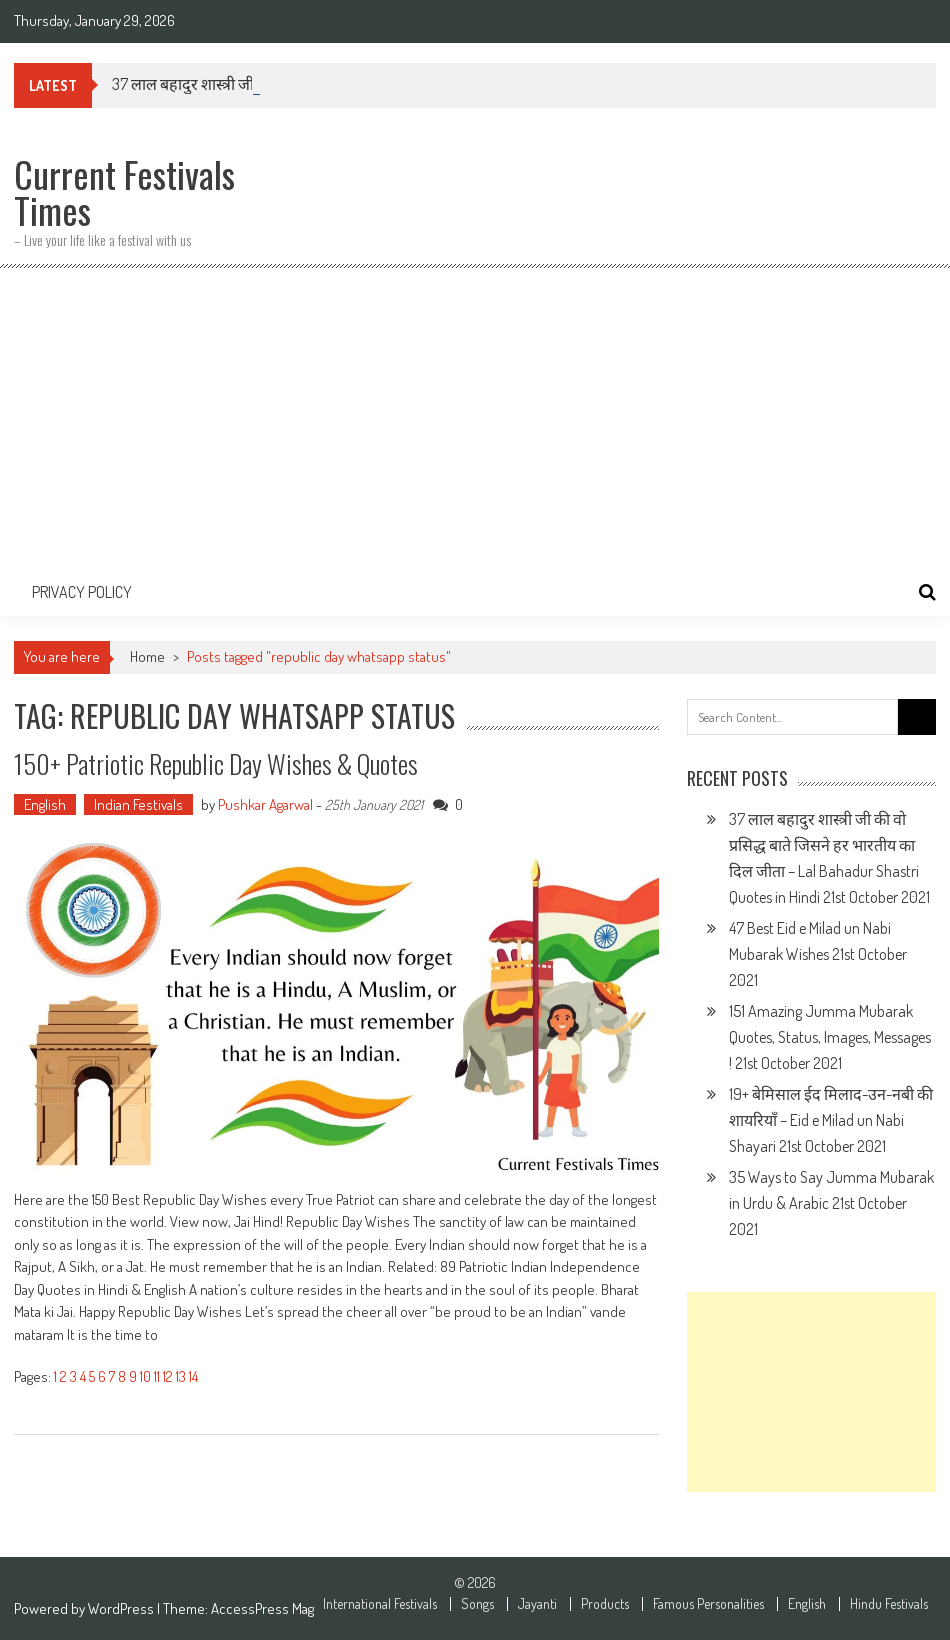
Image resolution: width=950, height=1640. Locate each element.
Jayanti (537, 1604)
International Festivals (380, 1604)
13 (181, 1376)
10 (145, 1376)
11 (157, 1376)
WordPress (122, 1608)
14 (193, 1376)
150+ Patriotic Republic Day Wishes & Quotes (216, 763)
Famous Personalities (708, 1604)
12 (168, 1376)
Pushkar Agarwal (265, 804)
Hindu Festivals (889, 1604)
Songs (477, 1604)
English (45, 804)
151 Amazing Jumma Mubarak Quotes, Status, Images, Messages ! (830, 1037)
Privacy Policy (82, 592)
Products (605, 1604)
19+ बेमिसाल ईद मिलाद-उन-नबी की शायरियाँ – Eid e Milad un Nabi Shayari (831, 1120)
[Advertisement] (475, 418)
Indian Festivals (138, 804)
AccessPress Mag (262, 1608)
